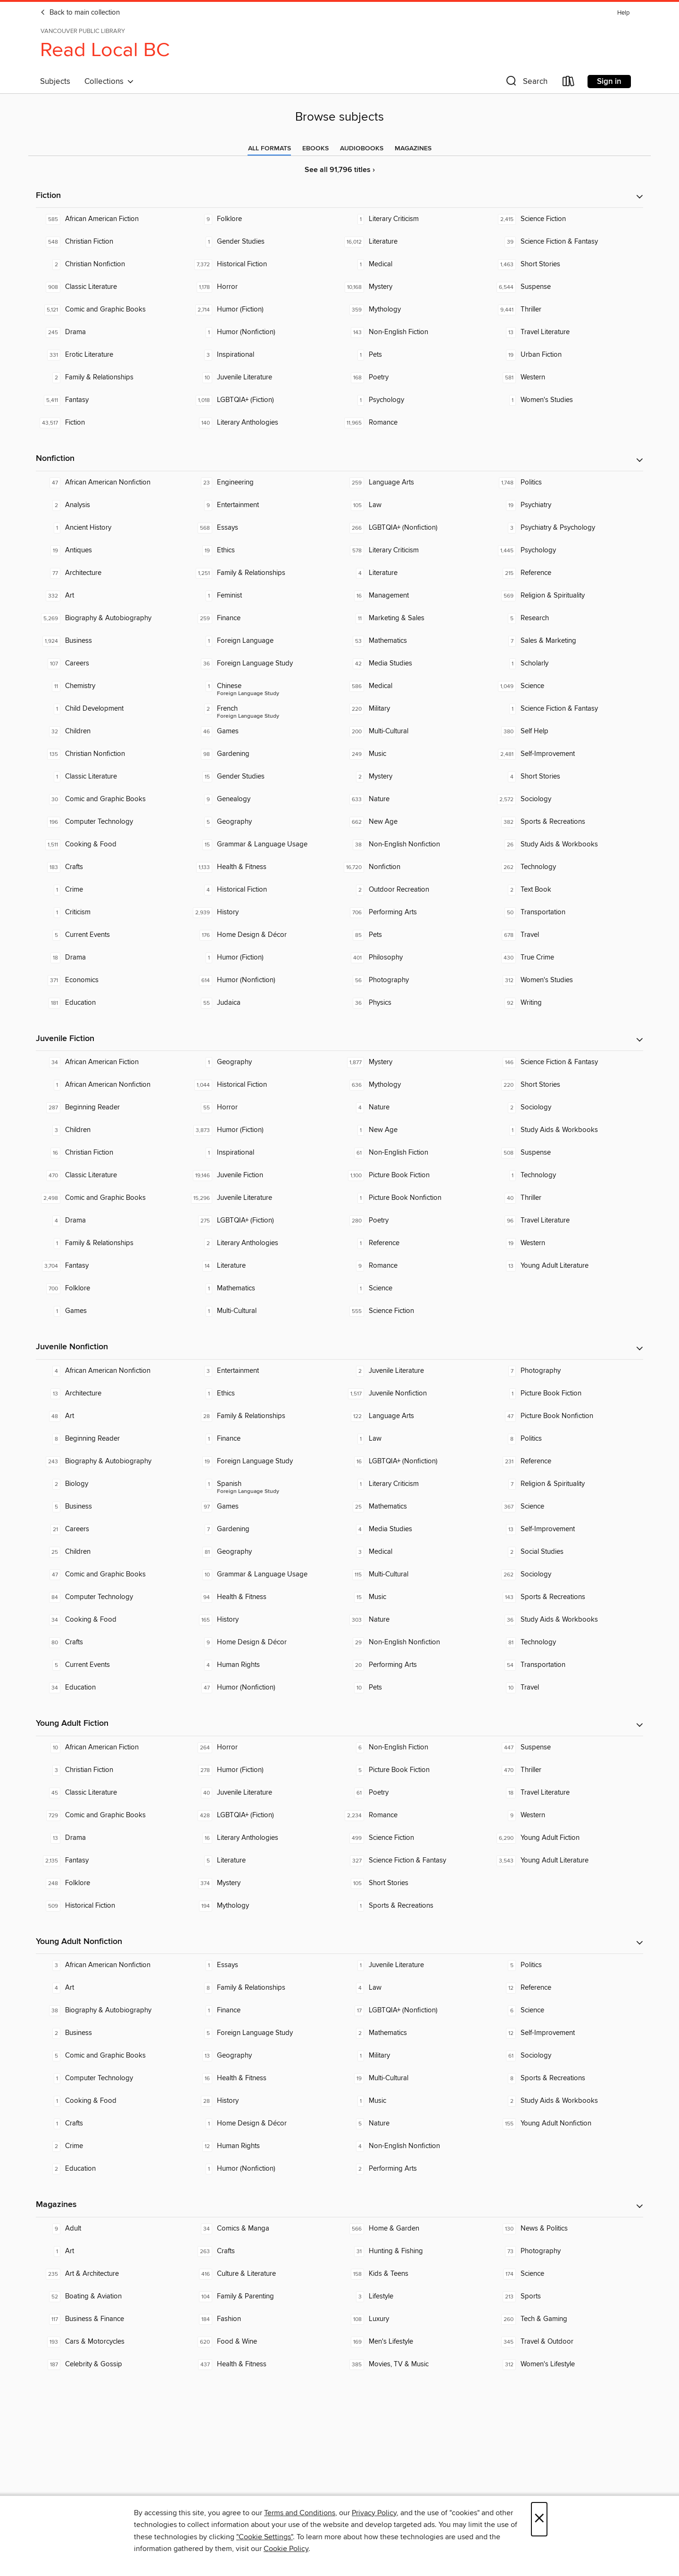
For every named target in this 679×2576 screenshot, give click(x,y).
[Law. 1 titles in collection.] (415, 1438)
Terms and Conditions (299, 2513)
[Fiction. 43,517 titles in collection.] (112, 422)
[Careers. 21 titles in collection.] (112, 1529)
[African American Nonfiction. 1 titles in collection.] (112, 1085)
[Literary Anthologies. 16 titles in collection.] (264, 1838)
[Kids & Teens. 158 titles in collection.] (415, 2274)
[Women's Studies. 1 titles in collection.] (567, 400)
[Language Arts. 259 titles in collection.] (415, 482)
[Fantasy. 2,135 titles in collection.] (112, 1860)
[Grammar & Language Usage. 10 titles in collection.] (264, 1574)
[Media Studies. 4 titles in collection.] (415, 1529)
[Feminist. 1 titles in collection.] (264, 595)
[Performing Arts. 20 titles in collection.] (415, 1665)
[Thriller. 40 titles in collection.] (567, 1198)
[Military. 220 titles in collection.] (415, 708)
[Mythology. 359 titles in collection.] (415, 309)
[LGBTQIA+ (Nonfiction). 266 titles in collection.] (415, 528)
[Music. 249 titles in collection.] (415, 754)
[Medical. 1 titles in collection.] (415, 264)
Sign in (609, 81)
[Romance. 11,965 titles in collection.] (415, 422)
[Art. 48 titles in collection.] (112, 1416)
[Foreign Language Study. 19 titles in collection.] (264, 1461)
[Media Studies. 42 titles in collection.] (415, 663)
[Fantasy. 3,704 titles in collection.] (112, 1266)
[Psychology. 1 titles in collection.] (415, 400)
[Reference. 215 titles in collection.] (567, 573)
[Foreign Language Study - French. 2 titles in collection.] (264, 708)
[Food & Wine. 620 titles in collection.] (264, 2341)
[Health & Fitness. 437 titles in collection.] (264, 2364)
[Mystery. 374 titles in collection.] (264, 1883)
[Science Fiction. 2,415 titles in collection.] (567, 219)
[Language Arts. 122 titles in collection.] (415, 1416)
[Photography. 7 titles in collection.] (567, 1371)
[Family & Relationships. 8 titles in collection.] (264, 1988)
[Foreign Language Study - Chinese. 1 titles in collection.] (264, 686)
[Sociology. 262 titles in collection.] (567, 1574)
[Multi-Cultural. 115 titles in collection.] (415, 1574)
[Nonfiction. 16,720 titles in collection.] (415, 867)
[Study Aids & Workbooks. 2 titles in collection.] (567, 2101)
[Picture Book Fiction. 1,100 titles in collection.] (415, 1175)
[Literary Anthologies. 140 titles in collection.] (264, 422)
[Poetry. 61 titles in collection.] (415, 1792)
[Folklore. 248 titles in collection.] (112, 1883)
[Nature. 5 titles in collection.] (415, 2123)
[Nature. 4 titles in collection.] (415, 1107)
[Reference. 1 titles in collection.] (415, 1243)
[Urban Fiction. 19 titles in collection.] (567, 355)
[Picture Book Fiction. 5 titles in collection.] (415, 1770)
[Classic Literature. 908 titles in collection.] (112, 287)
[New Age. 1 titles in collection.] (415, 1130)
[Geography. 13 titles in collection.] (264, 2055)
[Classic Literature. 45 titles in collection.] (112, 1792)
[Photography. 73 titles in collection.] (567, 2251)
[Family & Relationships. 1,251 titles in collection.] (264, 573)
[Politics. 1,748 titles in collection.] (567, 482)
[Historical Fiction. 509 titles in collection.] (112, 1906)
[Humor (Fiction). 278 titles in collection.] (264, 1770)
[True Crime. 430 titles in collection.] (567, 957)
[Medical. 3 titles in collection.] (415, 1552)
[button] (526, 83)
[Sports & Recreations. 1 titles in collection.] (415, 1906)
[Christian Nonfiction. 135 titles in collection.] (112, 754)
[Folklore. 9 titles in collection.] (264, 219)
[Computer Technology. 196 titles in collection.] (112, 822)
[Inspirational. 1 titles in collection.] (264, 1152)
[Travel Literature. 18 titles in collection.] (567, 1792)
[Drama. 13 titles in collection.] (112, 1838)
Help (623, 12)
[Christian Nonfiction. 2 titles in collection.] (112, 264)
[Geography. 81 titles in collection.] (264, 1552)
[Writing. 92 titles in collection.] (567, 1003)
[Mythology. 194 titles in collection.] (264, 1906)
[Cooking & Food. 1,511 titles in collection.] (112, 844)
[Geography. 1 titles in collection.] (264, 1062)
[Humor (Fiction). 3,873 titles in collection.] (264, 1130)
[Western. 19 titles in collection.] (567, 1243)
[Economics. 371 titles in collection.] (112, 980)
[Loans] (569, 83)
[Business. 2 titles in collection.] (112, 2033)
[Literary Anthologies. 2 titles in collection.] (264, 1243)
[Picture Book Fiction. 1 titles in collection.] (567, 1393)
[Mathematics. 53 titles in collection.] (415, 641)
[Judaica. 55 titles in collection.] (264, 1003)
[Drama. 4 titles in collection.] (112, 1220)
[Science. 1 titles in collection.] (415, 1288)
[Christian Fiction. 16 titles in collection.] (112, 1152)
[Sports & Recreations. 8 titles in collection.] (567, 2078)
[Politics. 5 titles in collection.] (567, 1965)
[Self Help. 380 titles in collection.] (567, 731)
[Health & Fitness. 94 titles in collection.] (264, 1597)
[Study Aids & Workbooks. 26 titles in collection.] (567, 844)
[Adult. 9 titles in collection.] (112, 2228)
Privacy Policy (374, 2513)
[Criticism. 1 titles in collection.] (112, 912)
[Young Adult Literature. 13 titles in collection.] (567, 1266)
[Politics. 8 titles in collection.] (567, 1438)
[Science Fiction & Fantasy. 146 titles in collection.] (567, 1062)
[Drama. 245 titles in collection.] (112, 332)
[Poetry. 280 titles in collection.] (415, 1220)
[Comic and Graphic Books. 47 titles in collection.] (112, 1574)
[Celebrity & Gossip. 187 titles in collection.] (112, 2364)
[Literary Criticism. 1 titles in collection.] (415, 219)
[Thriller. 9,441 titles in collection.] (567, 309)
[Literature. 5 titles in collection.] (264, 1860)
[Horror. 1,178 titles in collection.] (264, 287)
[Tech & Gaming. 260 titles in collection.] (567, 2319)
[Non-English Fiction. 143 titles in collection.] (415, 332)
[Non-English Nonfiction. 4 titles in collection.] (415, 2146)
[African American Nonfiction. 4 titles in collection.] (112, 1371)
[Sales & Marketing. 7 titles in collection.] (567, 641)
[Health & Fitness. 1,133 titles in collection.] (264, 867)
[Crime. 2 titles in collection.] (112, 2146)
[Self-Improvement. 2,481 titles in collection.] (567, 754)
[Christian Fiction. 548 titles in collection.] (112, 241)
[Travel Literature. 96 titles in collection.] (567, 1220)
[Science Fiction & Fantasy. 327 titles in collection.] (415, 1860)
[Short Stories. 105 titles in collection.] (415, 1883)
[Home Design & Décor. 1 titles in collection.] (264, 2123)
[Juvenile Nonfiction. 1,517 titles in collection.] (415, 1393)
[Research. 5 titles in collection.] (567, 618)
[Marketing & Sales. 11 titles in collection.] (415, 618)
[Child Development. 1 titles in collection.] (112, 708)
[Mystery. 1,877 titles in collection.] (415, 1062)
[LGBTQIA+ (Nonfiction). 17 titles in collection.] (415, 2010)
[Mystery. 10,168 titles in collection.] (415, 287)
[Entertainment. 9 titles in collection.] (264, 505)
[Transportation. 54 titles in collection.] (567, 1665)
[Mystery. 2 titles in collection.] (415, 776)
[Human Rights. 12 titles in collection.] (264, 2146)
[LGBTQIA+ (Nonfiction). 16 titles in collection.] (415, 1461)
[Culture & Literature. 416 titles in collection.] (264, 2274)
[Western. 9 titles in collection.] (567, 1815)
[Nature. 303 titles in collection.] (415, 1619)
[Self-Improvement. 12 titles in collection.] (567, 2033)
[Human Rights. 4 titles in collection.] (264, 1665)
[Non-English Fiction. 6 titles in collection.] (415, 1747)
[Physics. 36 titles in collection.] (415, 1003)
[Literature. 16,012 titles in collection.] (415, 241)
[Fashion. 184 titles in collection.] (264, 2319)
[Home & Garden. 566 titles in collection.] (415, 2228)
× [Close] (539, 2519)
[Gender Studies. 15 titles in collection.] (264, 776)
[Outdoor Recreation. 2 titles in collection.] (415, 889)
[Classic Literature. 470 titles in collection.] (112, 1175)
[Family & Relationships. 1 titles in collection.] (112, 1243)
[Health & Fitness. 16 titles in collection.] (264, 2078)
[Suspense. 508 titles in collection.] (567, 1152)
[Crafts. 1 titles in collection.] (112, 2123)
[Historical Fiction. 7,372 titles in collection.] (264, 264)
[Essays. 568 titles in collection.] (264, 528)
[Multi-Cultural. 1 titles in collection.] (264, 1311)
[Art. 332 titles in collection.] (112, 595)
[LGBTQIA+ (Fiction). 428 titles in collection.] (264, 1815)
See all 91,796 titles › (340, 170)
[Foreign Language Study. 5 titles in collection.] (264, 2033)
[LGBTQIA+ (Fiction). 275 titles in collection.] (264, 1220)
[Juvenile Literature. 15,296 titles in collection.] (264, 1198)
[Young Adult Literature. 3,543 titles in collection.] (567, 1860)
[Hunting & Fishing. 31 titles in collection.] (415, 2251)
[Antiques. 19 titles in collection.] (112, 550)
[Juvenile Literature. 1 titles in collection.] (415, 1965)
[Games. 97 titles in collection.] (264, 1506)
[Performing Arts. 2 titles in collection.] (415, 2169)
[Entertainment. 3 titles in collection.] (264, 1371)
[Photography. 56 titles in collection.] (415, 980)
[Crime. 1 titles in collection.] (112, 889)
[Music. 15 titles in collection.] (415, 1597)
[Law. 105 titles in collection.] (415, 505)
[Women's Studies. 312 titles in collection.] (567, 980)
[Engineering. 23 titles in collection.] (264, 482)
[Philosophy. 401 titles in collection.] (415, 957)
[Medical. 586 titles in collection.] (415, 686)
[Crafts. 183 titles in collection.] (112, 867)
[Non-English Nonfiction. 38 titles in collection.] (415, 844)
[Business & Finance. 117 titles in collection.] (112, 2319)
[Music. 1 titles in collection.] (415, 2101)
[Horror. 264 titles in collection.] (264, 1747)
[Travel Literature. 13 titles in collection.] (567, 332)
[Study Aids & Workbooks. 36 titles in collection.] (567, 1619)
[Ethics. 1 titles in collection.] (264, 1393)
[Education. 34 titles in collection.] (112, 1687)
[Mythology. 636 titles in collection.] (415, 1085)
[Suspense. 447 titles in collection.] (567, 1747)
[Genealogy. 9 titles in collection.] (264, 799)
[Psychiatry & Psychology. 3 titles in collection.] (567, 528)
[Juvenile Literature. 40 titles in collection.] (264, 1792)
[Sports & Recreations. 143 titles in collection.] (567, 1597)
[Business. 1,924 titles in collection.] (112, 641)
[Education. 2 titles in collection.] (112, 2169)
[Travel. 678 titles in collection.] (567, 935)
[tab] (269, 148)
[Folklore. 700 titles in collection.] (112, 1288)
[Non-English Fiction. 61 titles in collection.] (415, 1152)
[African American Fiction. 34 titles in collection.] (112, 1062)
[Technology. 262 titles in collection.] (567, 867)
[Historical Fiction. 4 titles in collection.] (264, 889)
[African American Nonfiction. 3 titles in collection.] (112, 1965)
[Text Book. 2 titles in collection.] (567, 889)
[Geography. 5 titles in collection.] (264, 822)
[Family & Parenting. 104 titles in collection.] (264, 2296)
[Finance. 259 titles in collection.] (264, 618)
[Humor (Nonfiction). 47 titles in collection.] (264, 1687)
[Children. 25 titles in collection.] (112, 1552)
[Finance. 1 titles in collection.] (264, 1438)
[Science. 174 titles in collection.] (567, 2274)
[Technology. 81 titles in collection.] (567, 1642)
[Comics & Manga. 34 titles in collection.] (264, 2228)
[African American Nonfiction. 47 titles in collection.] (112, 482)
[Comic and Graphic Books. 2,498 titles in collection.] (112, 1198)
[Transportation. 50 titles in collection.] (567, 912)
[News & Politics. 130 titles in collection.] (567, 2228)
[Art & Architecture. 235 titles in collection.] (112, 2274)
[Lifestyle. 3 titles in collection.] (415, 2296)
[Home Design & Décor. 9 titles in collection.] (264, 1642)
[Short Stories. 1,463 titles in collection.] (567, 264)
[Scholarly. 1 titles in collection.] (567, 663)
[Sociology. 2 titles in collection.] (567, 1107)
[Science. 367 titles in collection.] (567, 1506)
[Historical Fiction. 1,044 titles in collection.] (264, 1085)
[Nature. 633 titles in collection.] (415, 799)
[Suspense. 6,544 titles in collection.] (567, 287)
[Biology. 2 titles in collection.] (112, 1484)
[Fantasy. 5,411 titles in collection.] (112, 400)
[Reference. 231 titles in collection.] (567, 1461)
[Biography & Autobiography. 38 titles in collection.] (112, 2010)
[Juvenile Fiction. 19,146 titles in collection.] (264, 1175)
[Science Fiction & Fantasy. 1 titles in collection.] (567, 708)
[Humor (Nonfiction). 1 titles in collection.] (264, 332)
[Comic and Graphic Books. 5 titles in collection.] (112, 2055)
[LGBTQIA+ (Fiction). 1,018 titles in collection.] (264, 400)
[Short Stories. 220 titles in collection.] (567, 1085)
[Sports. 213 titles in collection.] (567, 2296)
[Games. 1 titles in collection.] (112, 1311)
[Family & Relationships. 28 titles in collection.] (264, 1416)
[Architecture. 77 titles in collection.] (112, 573)
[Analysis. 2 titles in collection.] (112, 505)
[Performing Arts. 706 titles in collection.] (415, 912)
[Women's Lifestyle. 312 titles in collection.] (567, 2364)
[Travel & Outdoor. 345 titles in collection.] (567, 2341)
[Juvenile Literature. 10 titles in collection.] (264, 377)
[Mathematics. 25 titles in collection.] (415, 1506)
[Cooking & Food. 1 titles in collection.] (112, 2101)
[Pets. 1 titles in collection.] (415, 355)
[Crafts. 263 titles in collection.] (264, 2251)
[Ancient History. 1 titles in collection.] (112, 528)
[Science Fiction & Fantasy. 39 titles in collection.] (567, 241)
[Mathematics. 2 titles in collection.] (415, 2033)
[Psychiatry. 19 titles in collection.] (567, 505)
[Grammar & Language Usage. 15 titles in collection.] (264, 844)
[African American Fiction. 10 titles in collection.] (112, 1747)
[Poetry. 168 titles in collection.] (415, 377)
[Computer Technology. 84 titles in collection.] (112, 1597)
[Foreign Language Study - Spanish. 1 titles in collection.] (264, 1484)
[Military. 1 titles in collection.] (415, 2055)
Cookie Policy (286, 2548)
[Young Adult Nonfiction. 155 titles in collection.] (567, 2123)
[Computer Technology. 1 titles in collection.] (112, 2078)
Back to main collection (80, 12)
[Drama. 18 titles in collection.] (112, 957)
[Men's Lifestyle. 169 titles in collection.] (415, 2341)
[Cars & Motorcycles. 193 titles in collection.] (112, 2341)
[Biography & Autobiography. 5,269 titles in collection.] (112, 618)
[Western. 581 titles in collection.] (567, 377)
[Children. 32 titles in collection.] (112, 731)
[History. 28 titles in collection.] (264, 2101)
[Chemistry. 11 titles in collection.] (112, 686)
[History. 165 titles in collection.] (264, 1619)
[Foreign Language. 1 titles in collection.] (264, 641)
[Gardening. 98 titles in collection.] (264, 754)
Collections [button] (109, 81)
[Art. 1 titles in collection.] (112, 2251)
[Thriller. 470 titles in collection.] (567, 1770)
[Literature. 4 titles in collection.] (415, 573)
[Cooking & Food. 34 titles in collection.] (112, 1619)
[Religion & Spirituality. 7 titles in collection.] (567, 1484)
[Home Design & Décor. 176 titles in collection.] (264, 935)
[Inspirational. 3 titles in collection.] (264, 355)
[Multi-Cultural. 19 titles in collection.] (415, 2078)
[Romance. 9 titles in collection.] (415, 1266)
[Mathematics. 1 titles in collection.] (264, 1288)
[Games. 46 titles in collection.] (264, 731)
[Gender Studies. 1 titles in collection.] (264, 241)
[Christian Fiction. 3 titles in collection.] (112, 1770)
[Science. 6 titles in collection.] (567, 2010)
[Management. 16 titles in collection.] (415, 595)
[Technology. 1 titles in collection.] (567, 1175)
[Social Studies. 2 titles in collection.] (567, 1552)
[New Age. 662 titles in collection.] (415, 822)
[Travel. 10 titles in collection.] (567, 1687)
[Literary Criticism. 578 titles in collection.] (415, 550)
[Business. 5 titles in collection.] (112, 1506)
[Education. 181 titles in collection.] (112, 1003)
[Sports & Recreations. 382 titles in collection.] (567, 822)
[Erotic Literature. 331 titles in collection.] (112, 355)
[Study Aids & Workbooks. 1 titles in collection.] (567, 1130)
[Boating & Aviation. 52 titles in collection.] (112, 2296)
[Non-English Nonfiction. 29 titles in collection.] (415, 1642)
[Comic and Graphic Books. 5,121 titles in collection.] (112, 309)
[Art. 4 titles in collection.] (112, 1988)
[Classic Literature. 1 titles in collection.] (112, 776)
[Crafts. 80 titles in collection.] (112, 1642)
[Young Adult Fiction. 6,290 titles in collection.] (567, 1838)
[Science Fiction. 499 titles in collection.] (415, 1838)
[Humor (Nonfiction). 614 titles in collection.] (264, 980)
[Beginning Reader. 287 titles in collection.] (112, 1107)
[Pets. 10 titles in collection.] (415, 1687)
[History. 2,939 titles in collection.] (264, 912)
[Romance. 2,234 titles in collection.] (415, 1815)
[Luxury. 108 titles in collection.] (415, 2319)
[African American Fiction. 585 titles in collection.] (112, 219)
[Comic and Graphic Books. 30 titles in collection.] (112, 799)
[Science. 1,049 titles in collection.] (567, 686)
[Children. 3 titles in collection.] (112, 1130)
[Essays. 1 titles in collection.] (264, 1965)
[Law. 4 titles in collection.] (415, 1988)
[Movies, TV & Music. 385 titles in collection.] (415, 2364)
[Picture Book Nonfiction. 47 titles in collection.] (567, 1416)
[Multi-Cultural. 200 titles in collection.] (415, 731)
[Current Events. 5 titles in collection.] (112, 935)
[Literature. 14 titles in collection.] (264, 1266)
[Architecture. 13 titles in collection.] (112, 1393)
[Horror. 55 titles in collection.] (264, 1107)
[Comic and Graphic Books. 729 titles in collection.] (112, 1815)
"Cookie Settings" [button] (264, 2537)
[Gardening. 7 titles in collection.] (264, 1529)
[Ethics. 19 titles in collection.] (264, 550)
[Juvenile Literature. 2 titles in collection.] (415, 1371)
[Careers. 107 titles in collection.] (112, 663)
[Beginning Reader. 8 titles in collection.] (112, 1438)
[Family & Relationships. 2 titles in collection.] (112, 377)
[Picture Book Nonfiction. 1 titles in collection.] (415, 1198)
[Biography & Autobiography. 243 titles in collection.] (112, 1461)
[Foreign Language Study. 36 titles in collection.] (264, 663)
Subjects (55, 81)
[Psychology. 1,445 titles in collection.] (567, 550)
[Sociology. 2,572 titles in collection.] (567, 799)
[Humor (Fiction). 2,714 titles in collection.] (264, 309)
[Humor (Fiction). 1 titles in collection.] (264, 957)
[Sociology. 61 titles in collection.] (567, 2055)
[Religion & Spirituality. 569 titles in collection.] (567, 595)
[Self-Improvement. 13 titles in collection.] (567, 1529)
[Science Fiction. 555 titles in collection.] (415, 1311)
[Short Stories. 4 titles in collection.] (567, 776)
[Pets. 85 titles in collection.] (415, 935)
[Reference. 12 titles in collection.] (567, 1988)
